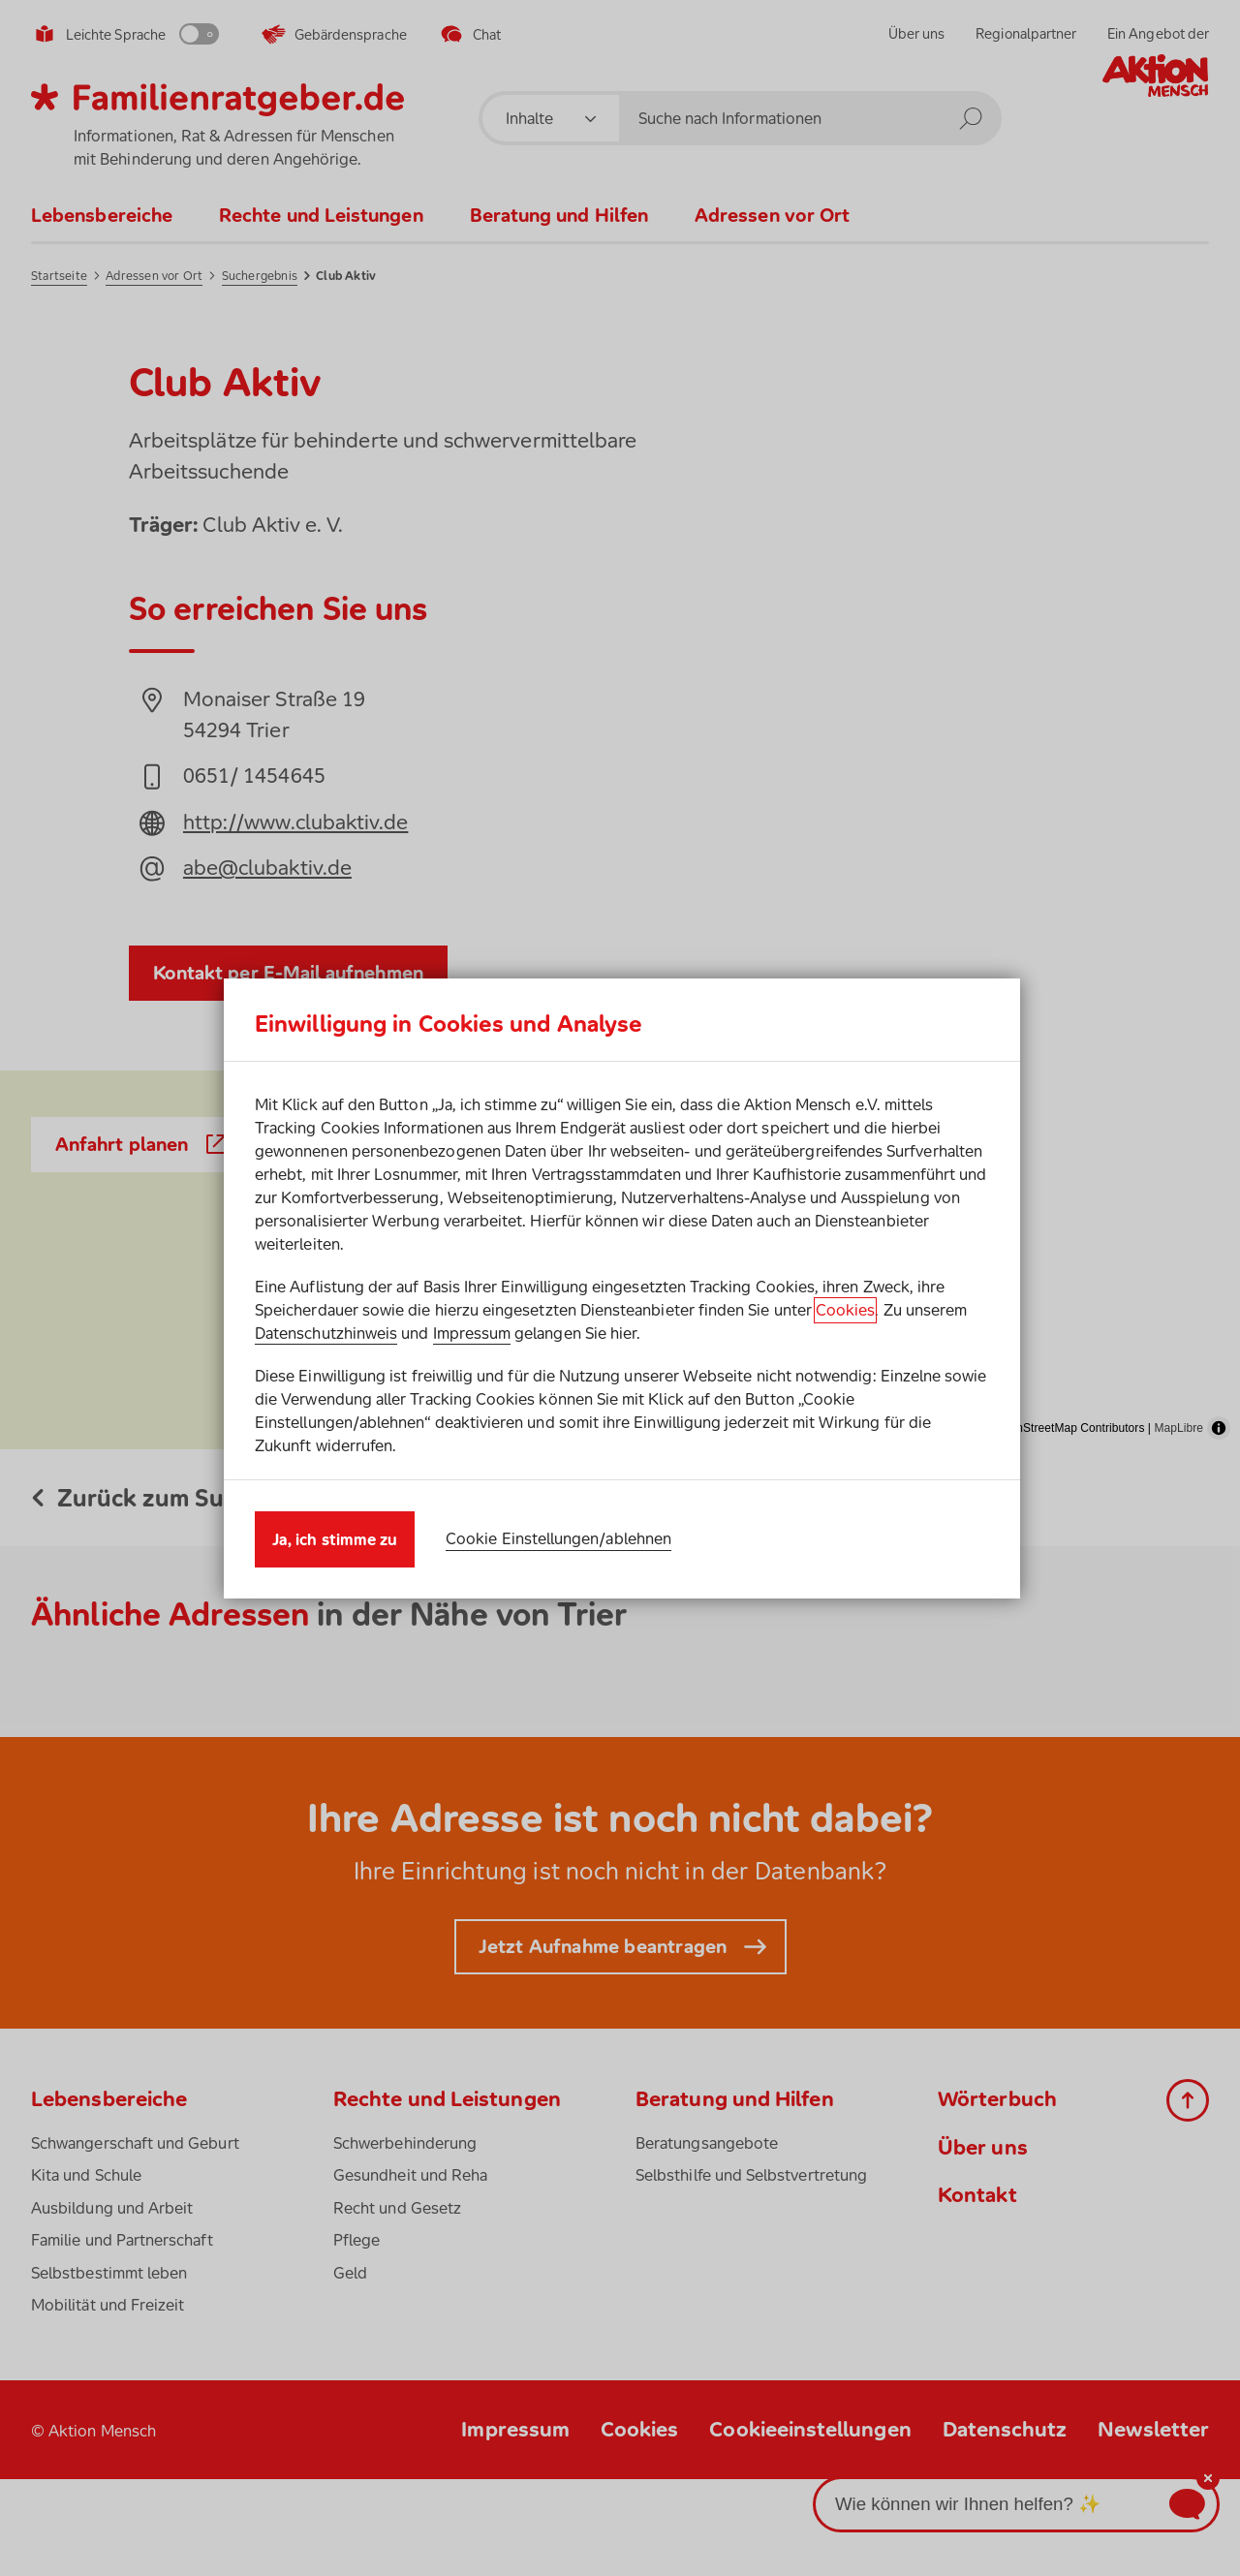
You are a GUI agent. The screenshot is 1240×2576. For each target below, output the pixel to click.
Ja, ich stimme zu (334, 1539)
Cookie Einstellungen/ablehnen (558, 1538)
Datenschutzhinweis (326, 1333)
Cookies (845, 1309)
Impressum (472, 1333)
